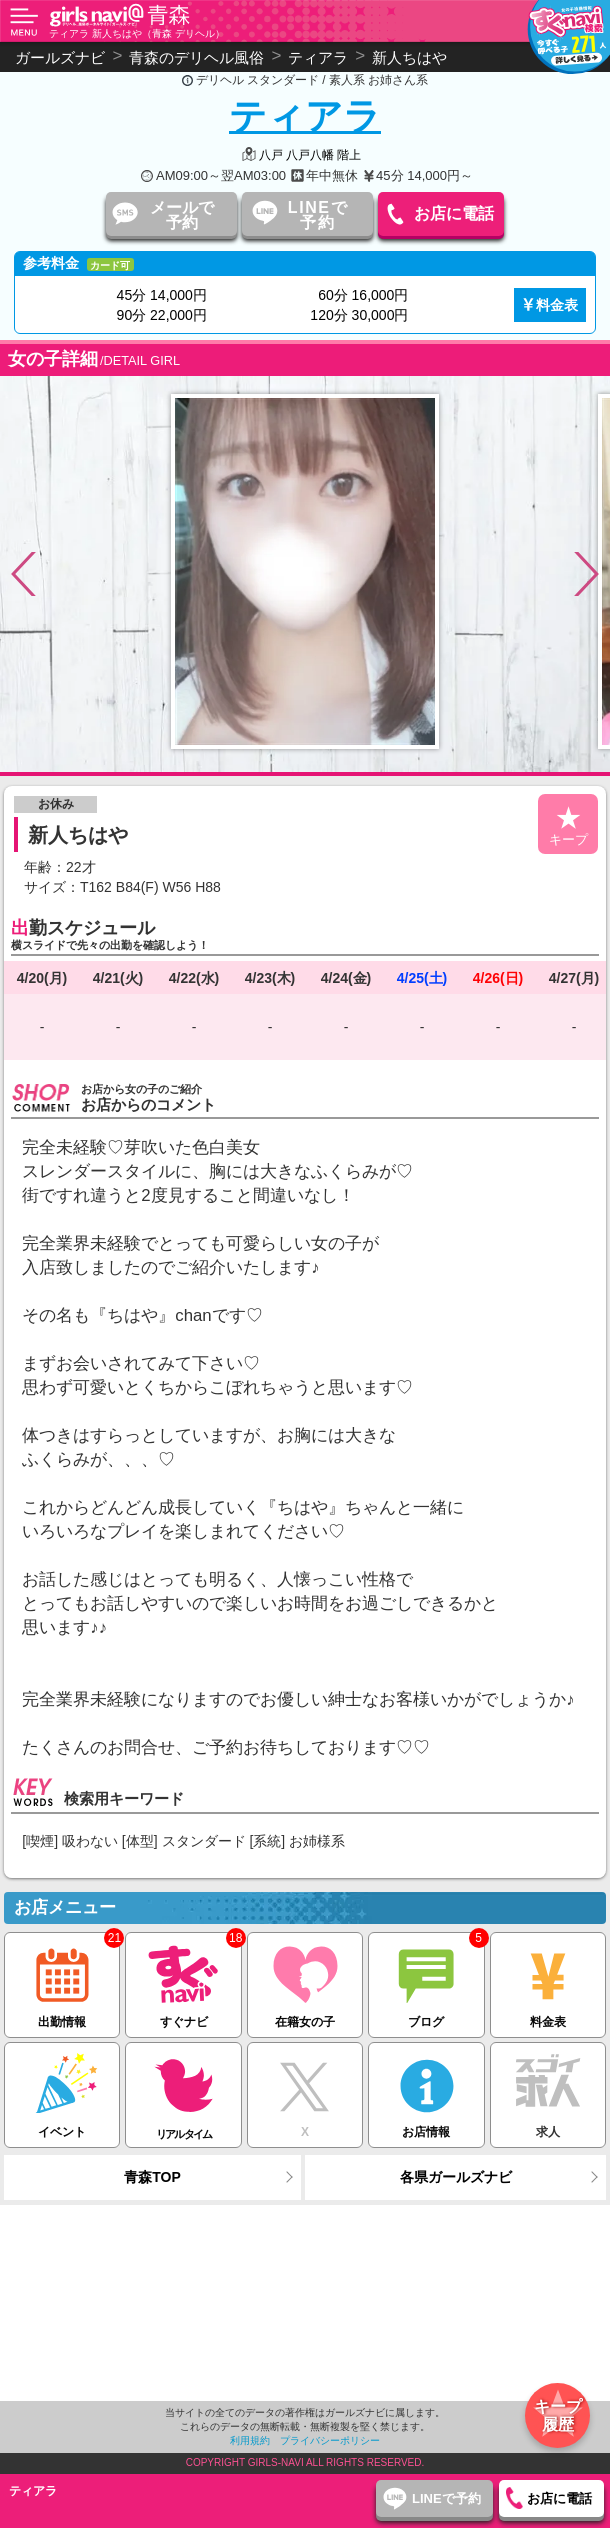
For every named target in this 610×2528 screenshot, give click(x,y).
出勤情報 (62, 1981)
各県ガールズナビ (456, 2177)
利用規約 (250, 2440)
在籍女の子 (305, 1981)
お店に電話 (454, 213)
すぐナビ (183, 1981)
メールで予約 (182, 215)
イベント (62, 2091)
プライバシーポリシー (330, 2440)
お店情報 (426, 2091)
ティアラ (305, 116)
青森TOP (152, 2177)
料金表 (557, 305)
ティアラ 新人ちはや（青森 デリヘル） (137, 33)
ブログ (426, 1981)
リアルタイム (183, 2091)
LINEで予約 (318, 215)
